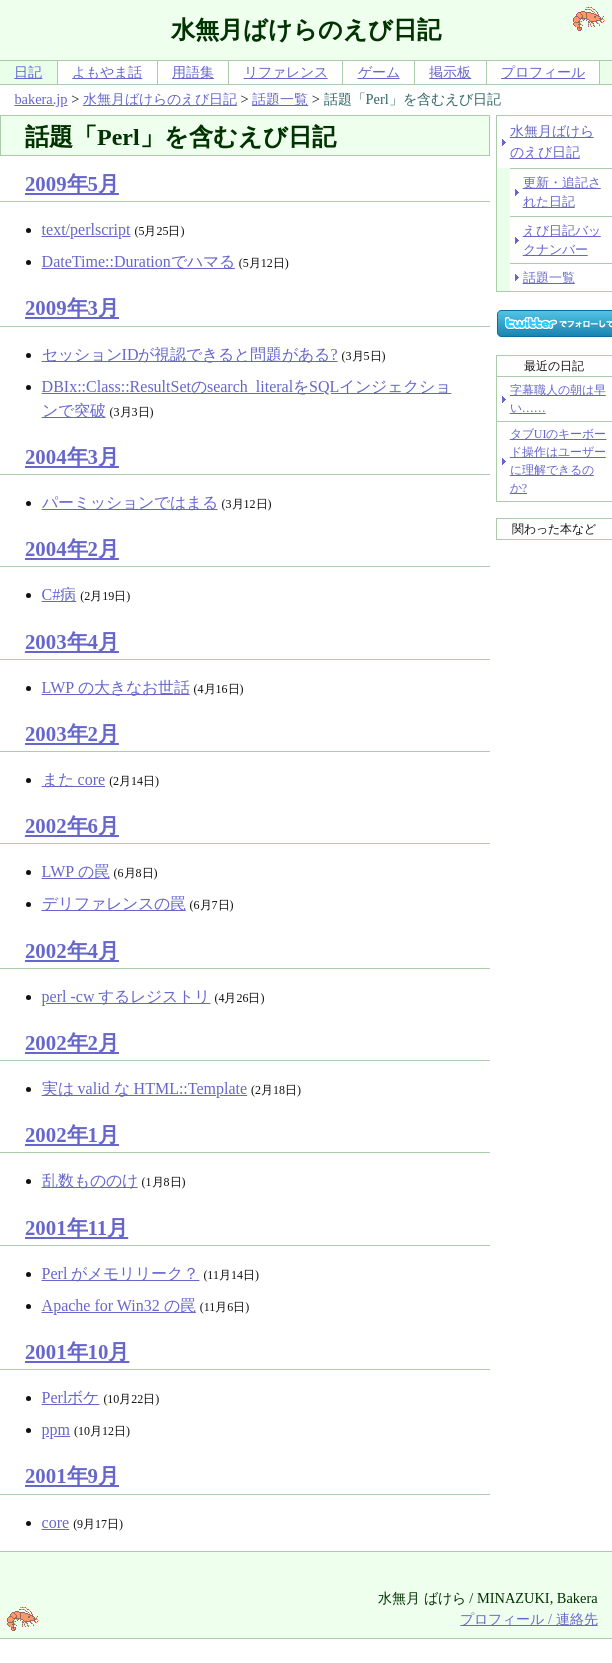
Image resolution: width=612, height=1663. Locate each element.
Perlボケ (71, 1397)
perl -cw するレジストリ (126, 996)
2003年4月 (72, 641)
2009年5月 (72, 183)
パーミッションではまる (130, 502)
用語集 (193, 72)
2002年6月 (72, 825)
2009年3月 (72, 307)
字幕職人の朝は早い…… (558, 399)
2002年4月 (72, 950)
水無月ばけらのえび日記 (160, 99)
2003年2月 (72, 733)
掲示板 (450, 72)
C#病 (59, 594)
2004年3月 (72, 456)
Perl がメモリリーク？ (121, 1273)
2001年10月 (77, 1351)
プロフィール (543, 72)
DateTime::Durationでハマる (138, 261)
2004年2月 (72, 548)
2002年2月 (72, 1042)
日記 (28, 72)
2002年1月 (72, 1134)
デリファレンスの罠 (114, 903)
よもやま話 (107, 72)
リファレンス (286, 72)
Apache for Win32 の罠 (119, 1305)
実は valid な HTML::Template (145, 1088)
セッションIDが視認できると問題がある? (190, 354)
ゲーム (379, 72)
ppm (56, 1429)
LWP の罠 (76, 871)
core (56, 1522)
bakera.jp (40, 99)
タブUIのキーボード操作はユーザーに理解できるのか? (558, 461)
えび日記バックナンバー (562, 240)
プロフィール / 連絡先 (528, 1619)
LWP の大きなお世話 (116, 687)
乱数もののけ (90, 1180)
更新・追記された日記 (562, 192)
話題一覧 (280, 99)
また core (74, 779)
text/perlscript (86, 229)
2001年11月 (76, 1227)
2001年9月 (72, 1475)
